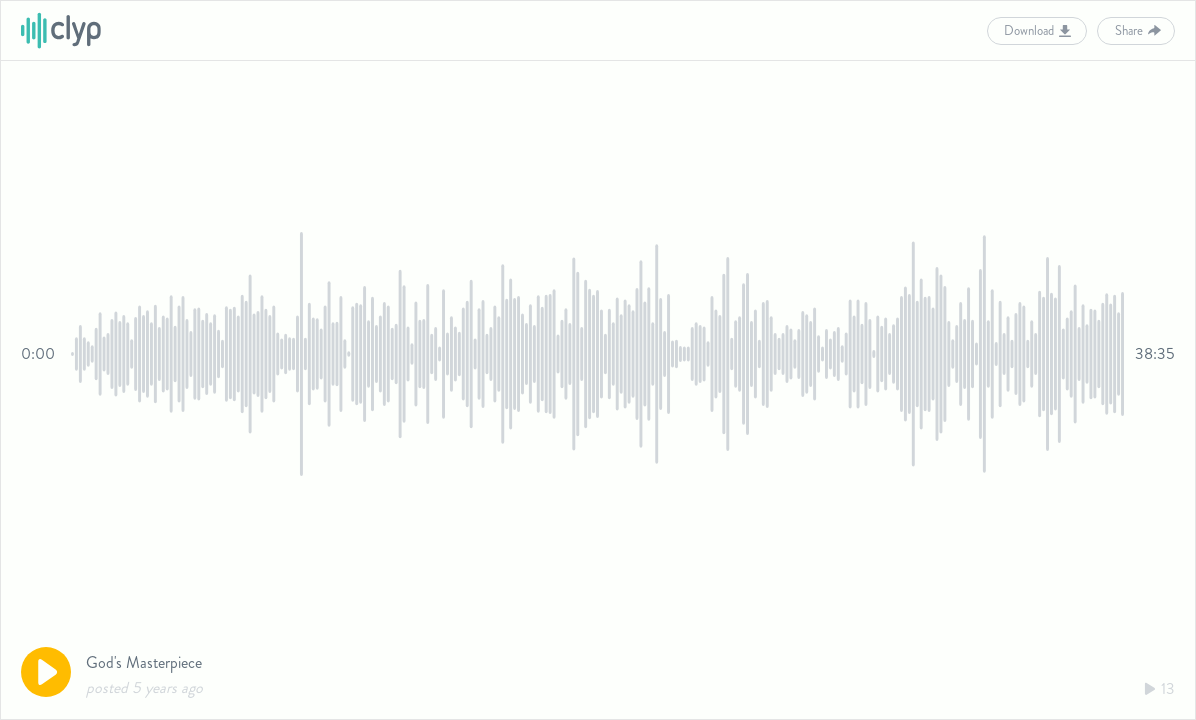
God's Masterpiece (144, 662)
